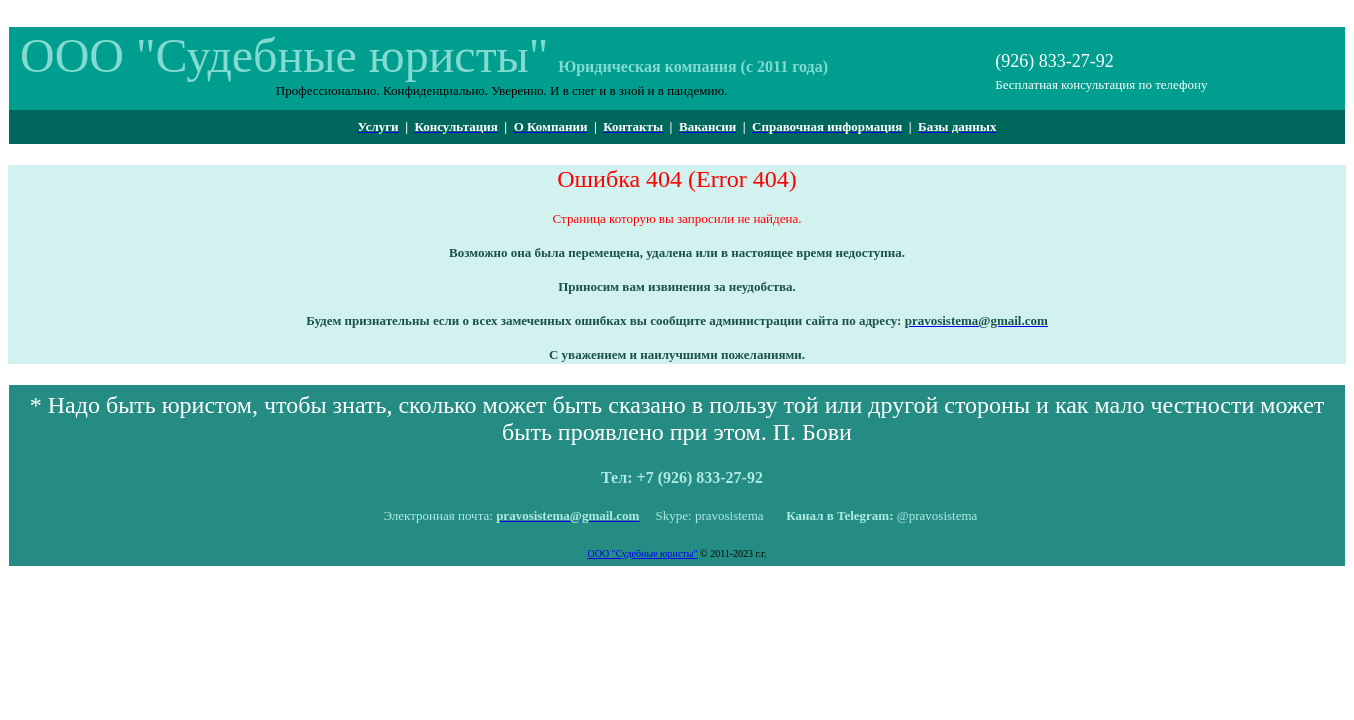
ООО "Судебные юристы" (642, 553)
